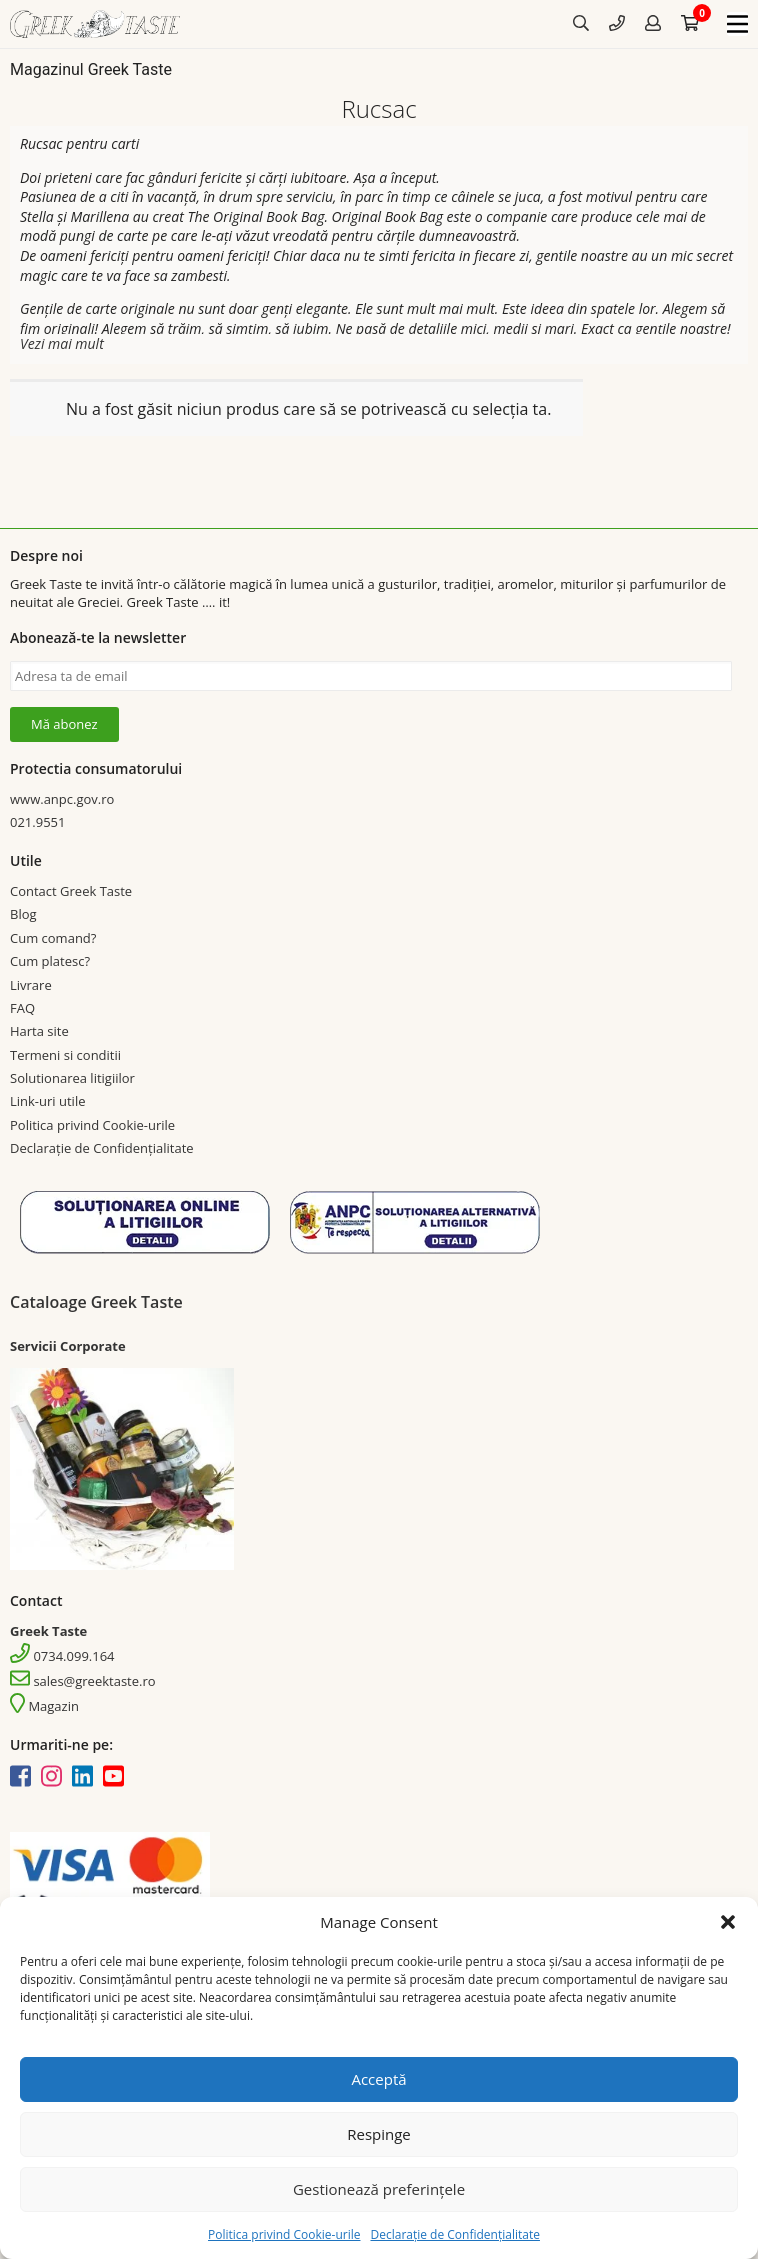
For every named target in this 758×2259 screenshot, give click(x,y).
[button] (728, 1922)
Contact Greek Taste (71, 891)
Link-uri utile (47, 1101)
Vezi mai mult (62, 343)
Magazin (44, 1706)
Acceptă (378, 2079)
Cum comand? (53, 938)
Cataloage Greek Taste (96, 1302)
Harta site (39, 1031)
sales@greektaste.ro (83, 1681)
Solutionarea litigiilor (72, 1078)
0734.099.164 (62, 1656)
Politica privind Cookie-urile (284, 2234)
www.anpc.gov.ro (62, 799)
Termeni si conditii (65, 1055)
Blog (23, 914)
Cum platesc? (50, 961)
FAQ (22, 1008)
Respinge (379, 2134)
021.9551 (37, 822)
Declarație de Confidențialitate (454, 2234)
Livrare (31, 985)
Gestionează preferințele (379, 2189)
